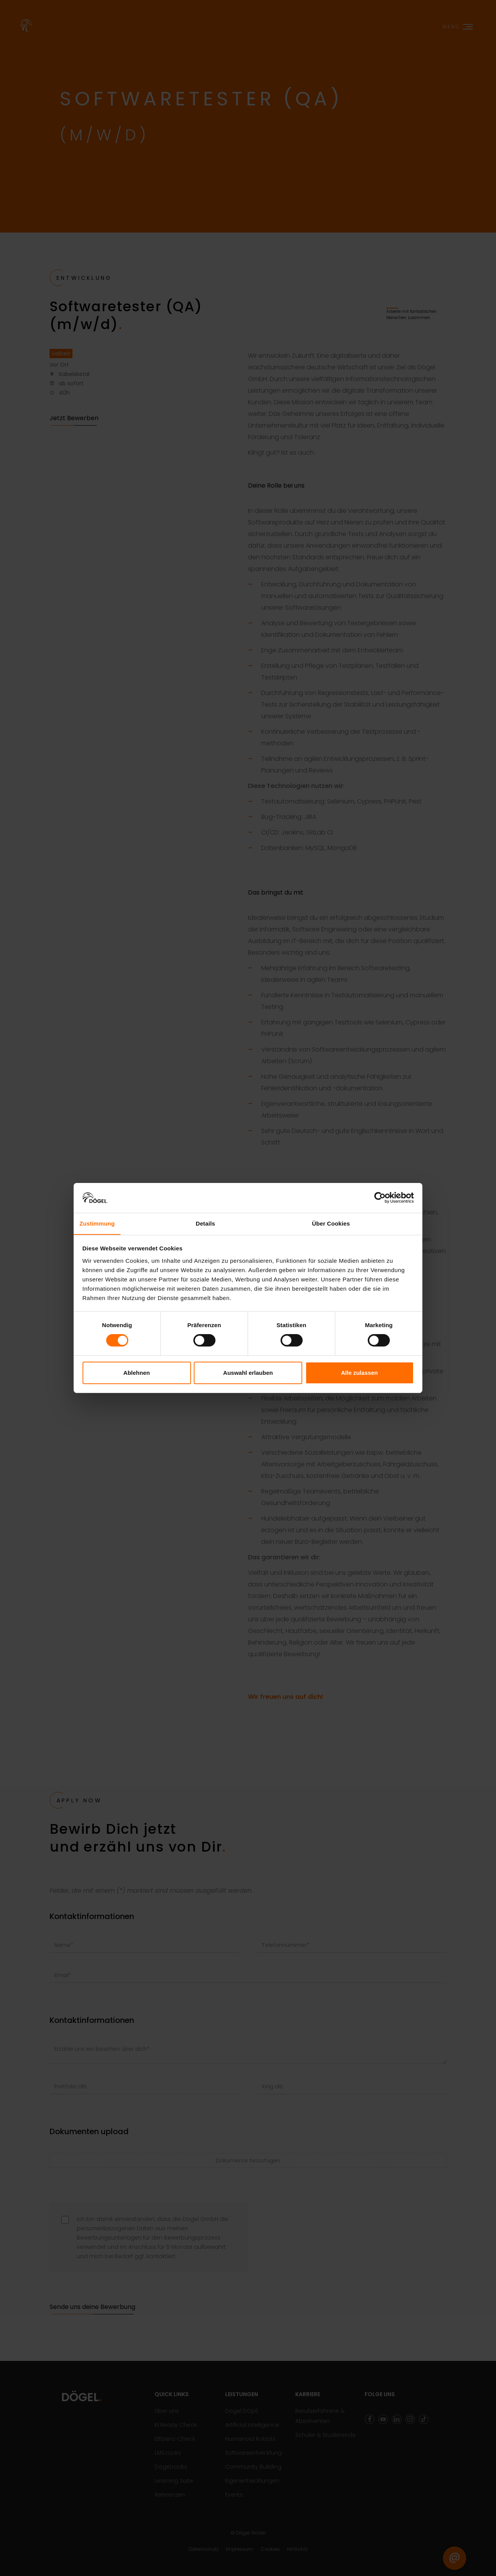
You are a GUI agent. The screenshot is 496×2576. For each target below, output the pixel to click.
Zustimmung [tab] (97, 1223)
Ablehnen (136, 1372)
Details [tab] (205, 1223)
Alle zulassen (359, 1372)
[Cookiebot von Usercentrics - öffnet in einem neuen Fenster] (380, 1198)
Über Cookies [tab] (331, 1223)
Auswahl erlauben (248, 1372)
